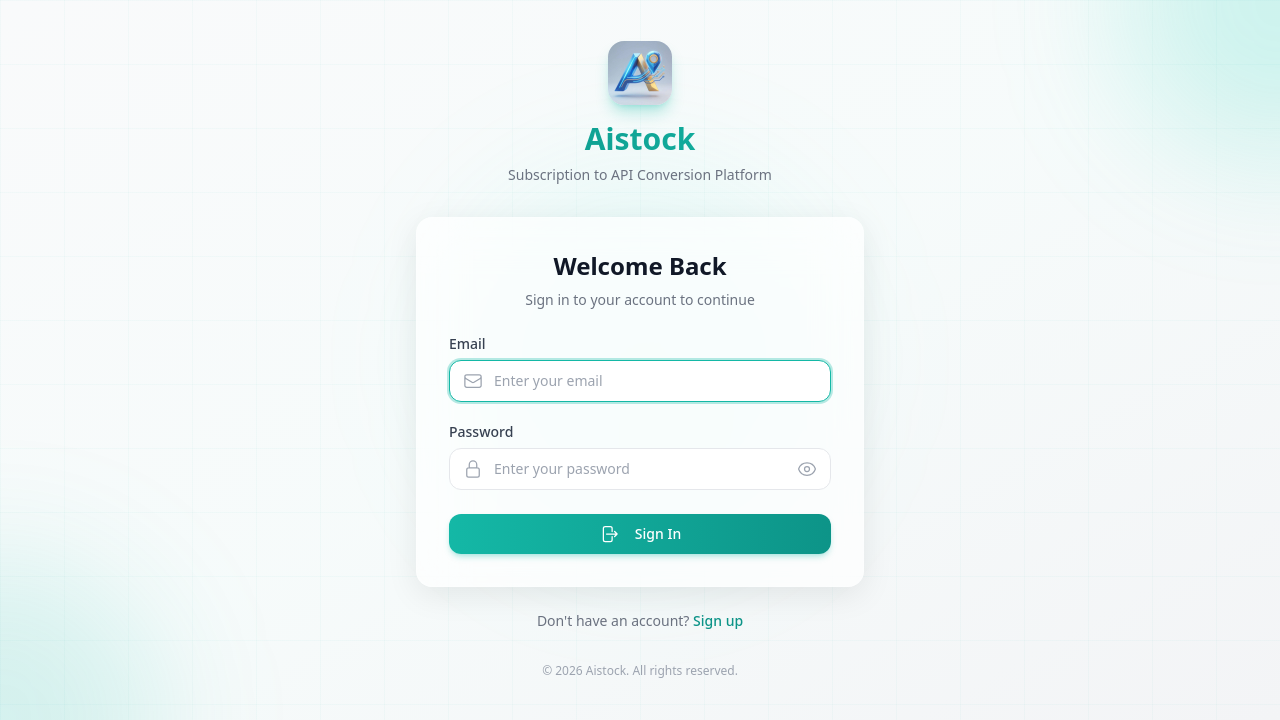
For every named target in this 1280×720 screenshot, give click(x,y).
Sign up (718, 620)
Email (467, 343)
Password (481, 431)
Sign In (640, 534)
